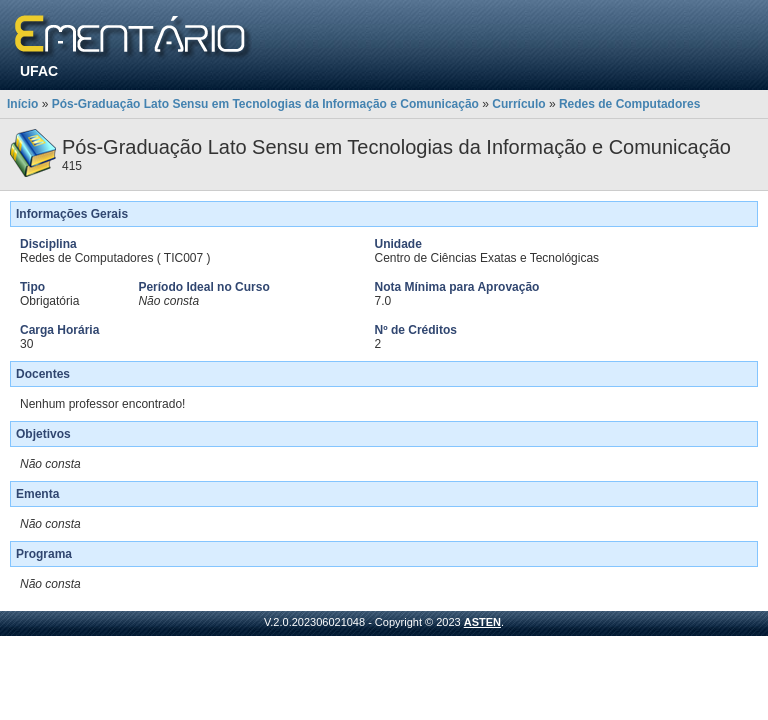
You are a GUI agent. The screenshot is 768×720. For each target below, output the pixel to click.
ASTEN (482, 622)
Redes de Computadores (629, 104)
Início (22, 104)
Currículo (518, 104)
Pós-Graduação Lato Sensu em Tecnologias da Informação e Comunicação (265, 104)
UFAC (39, 71)
